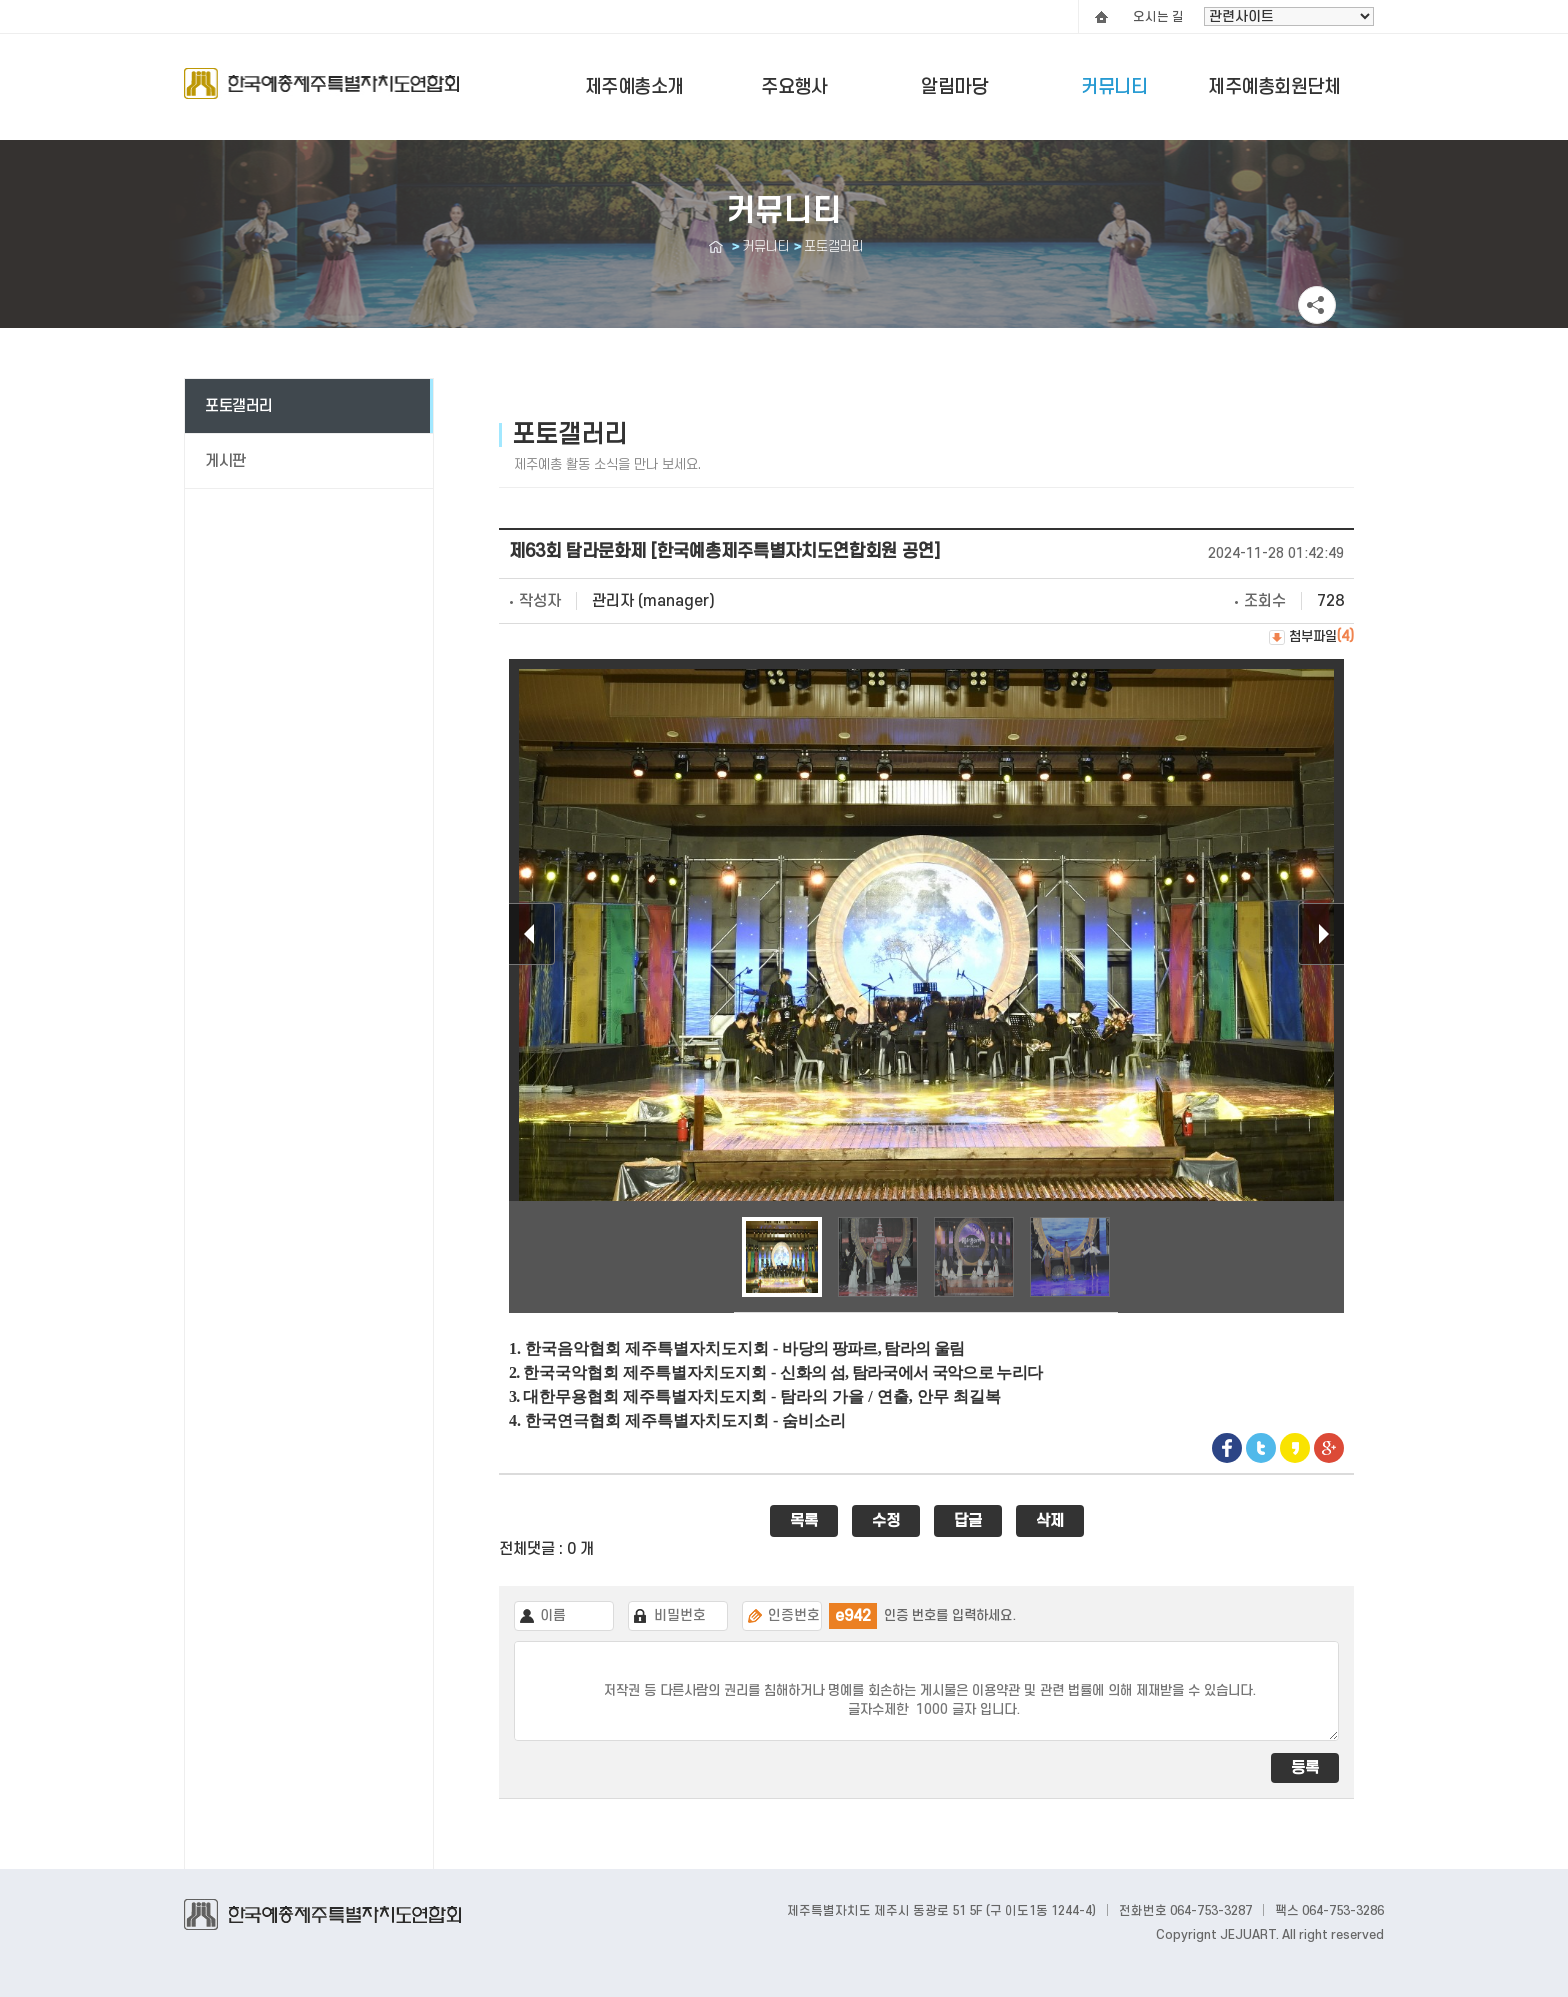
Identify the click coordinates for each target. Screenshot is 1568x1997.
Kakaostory (1295, 1448)
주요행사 (794, 87)
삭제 (1050, 1521)
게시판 (225, 461)
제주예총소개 (634, 87)
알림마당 (954, 87)
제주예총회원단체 (1274, 87)
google (1329, 1448)
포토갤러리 (239, 406)
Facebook (1227, 1448)
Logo (321, 93)
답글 (968, 1521)
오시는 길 (1158, 17)
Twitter (1261, 1448)
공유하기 (1317, 305)
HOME (1101, 17)
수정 (886, 1521)
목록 (804, 1521)
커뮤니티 (1114, 87)
